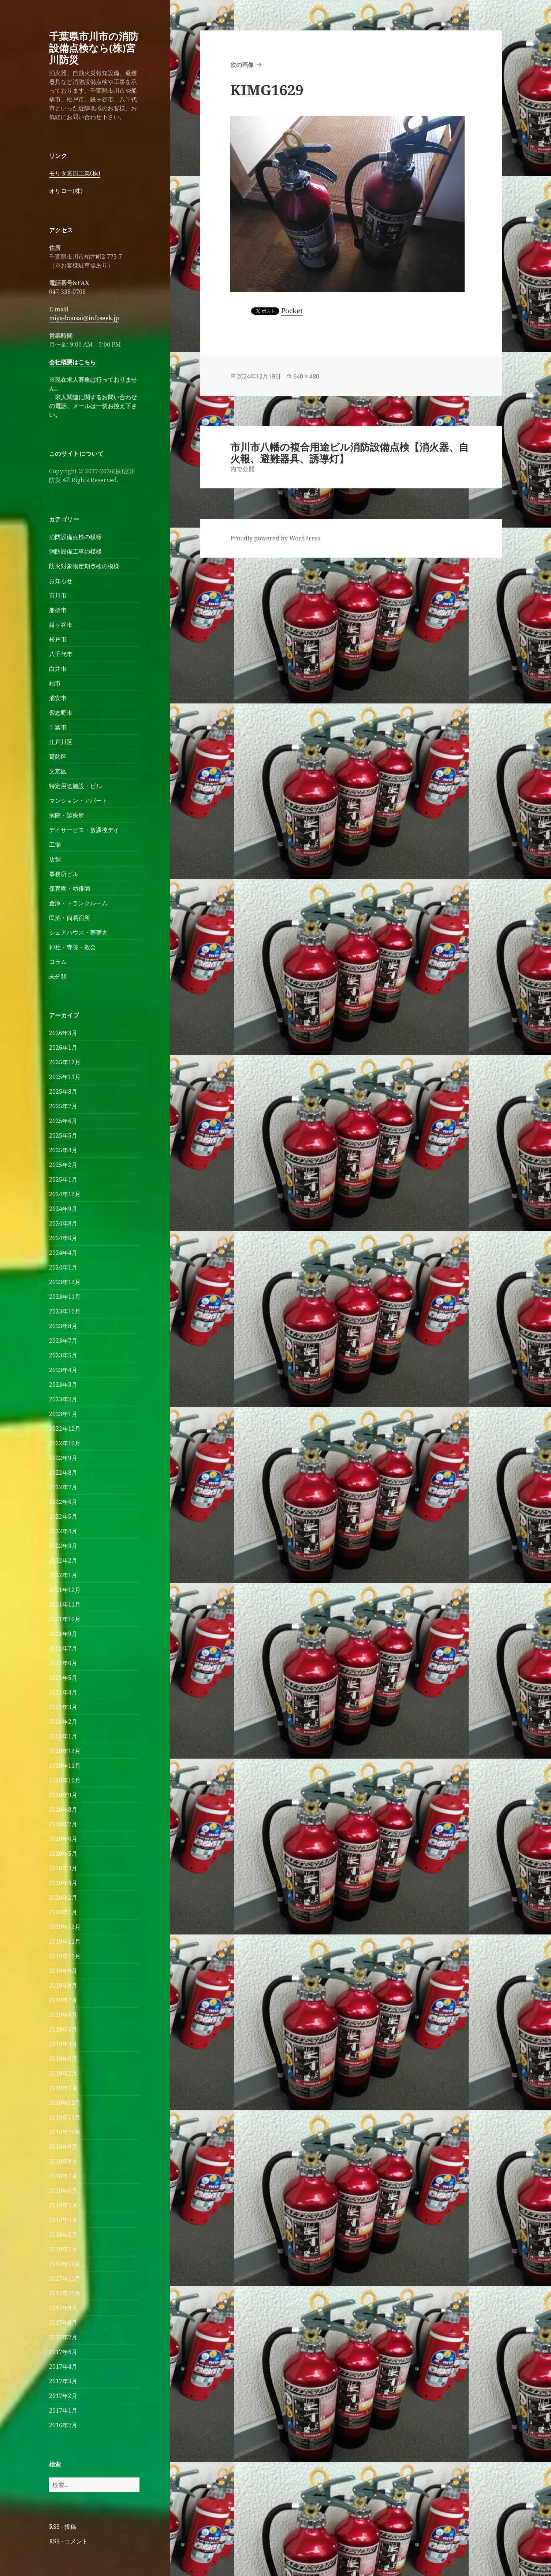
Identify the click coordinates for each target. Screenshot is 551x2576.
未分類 (58, 976)
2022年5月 (63, 1516)
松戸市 (58, 639)
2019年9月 (63, 1971)
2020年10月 (65, 1780)
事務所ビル (63, 874)
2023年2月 (63, 1399)
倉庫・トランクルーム (78, 903)
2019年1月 (63, 2088)
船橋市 (58, 610)
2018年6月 (63, 2191)
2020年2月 (63, 1897)
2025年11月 (65, 1077)
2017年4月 (63, 2366)
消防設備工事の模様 (75, 551)
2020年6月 (63, 1839)
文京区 (58, 771)
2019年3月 (63, 2059)
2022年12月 (65, 1428)
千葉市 (58, 727)
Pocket (292, 310)
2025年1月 (63, 1179)
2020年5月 (63, 1853)
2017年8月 (63, 2322)
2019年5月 (63, 2029)
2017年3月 (63, 2381)
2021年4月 (63, 1692)
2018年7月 (63, 2176)
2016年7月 (63, 2425)
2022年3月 (63, 1546)
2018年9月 (63, 2147)
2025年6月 (63, 1121)
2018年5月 (63, 2205)
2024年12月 (65, 1194)
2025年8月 (63, 1091)
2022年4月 (63, 1531)
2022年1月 (63, 1575)
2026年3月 (63, 1033)
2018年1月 (63, 2249)
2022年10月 (65, 1443)
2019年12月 (65, 1927)
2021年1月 (63, 1736)
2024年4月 (63, 1253)
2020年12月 (65, 1751)
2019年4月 (63, 2044)
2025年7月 (63, 1106)
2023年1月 (63, 1414)
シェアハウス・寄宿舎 (78, 932)
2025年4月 (63, 1150)
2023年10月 (65, 1311)
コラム (58, 962)
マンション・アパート (78, 801)
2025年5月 (63, 1135)
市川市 (58, 595)
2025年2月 (63, 1165)
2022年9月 (63, 1458)
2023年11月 (65, 1297)
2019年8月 (63, 1985)
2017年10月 (65, 2293)
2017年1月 (63, 2410)
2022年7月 (63, 1487)
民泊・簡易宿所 (69, 918)
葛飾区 (58, 757)
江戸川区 (60, 742)
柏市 (55, 683)
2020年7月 (63, 1824)
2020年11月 (65, 1766)
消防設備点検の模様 (75, 537)
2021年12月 (65, 1590)
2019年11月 (65, 1941)
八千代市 (60, 654)
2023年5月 (63, 1355)
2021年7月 (63, 1648)
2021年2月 (63, 1722)
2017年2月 (63, 2396)
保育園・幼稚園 (69, 888)
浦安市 (58, 698)
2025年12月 (65, 1062)
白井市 (58, 669)
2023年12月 (65, 1282)
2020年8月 (63, 1810)
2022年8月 (63, 1472)
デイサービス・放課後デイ (84, 830)
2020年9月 (63, 1795)
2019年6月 (63, 2015)
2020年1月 (63, 1912)
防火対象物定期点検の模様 (84, 566)
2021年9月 (63, 1634)
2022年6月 (63, 1502)
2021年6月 (63, 1663)
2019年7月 (63, 2000)
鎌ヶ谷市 (60, 625)
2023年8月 (63, 1326)
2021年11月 (65, 1604)
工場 (55, 844)
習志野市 (60, 713)
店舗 (55, 859)
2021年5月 (63, 1678)
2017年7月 (63, 2337)
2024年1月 (63, 1267)
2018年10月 (65, 2132)
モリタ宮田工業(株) (74, 173)
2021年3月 (63, 1707)
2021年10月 (65, 1619)
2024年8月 (63, 1223)
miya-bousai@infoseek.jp (84, 318)
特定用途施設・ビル (75, 786)
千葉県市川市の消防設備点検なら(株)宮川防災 (93, 47)
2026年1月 (63, 1047)
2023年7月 (63, 1341)
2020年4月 (63, 1868)
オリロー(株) (66, 191)
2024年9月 (63, 1209)
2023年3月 (63, 1385)
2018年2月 (63, 2235)
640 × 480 (306, 376)
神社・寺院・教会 (72, 947)
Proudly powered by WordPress (275, 538)
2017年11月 (65, 2278)
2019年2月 (63, 2073)
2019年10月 (65, 1956)
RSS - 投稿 (62, 2527)
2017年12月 (65, 2264)
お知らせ (60, 581)
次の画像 (242, 65)
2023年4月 (63, 1370)
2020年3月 (63, 1883)
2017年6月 (63, 2352)
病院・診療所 (66, 815)
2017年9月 (63, 2308)
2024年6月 (63, 1238)
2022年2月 (63, 1560)
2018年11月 (65, 2117)
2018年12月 (65, 2103)
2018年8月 (63, 2161)
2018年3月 (63, 2220)
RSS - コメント (68, 2541)
